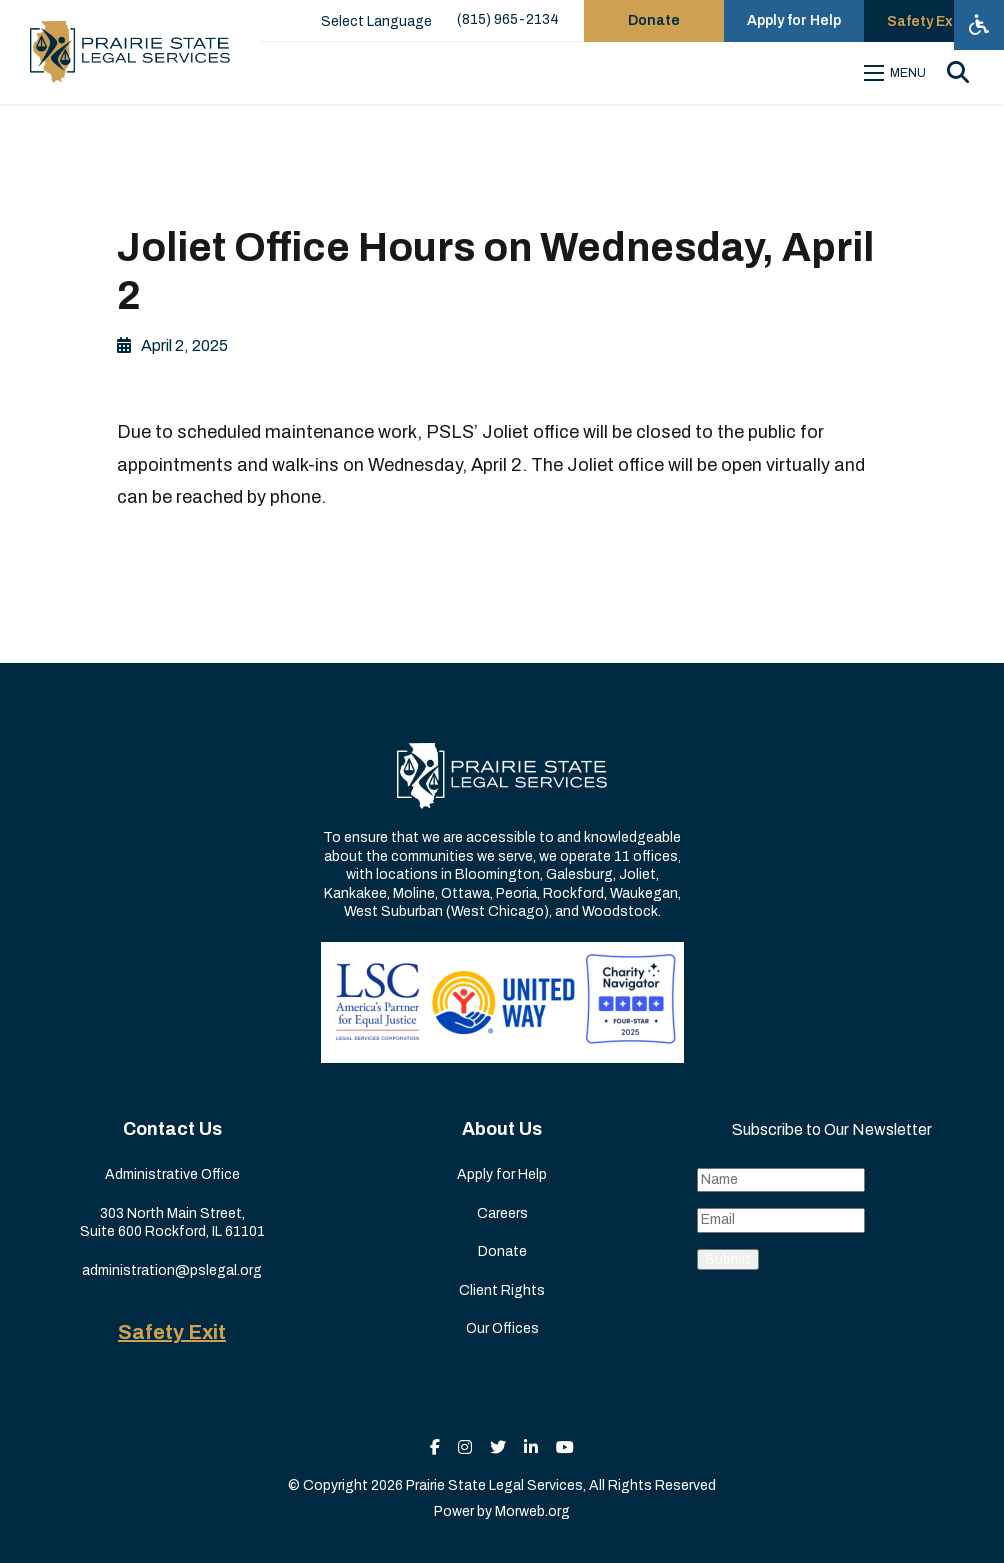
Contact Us (172, 1129)
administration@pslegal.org (172, 1270)
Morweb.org (532, 1511)
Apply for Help (502, 1174)
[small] (435, 1447)
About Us (502, 1129)
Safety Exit (172, 1332)
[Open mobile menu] (898, 73)
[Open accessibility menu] (979, 25)
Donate (502, 1251)
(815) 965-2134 (508, 19)
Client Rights (502, 1290)
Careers (502, 1213)
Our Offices (502, 1328)
